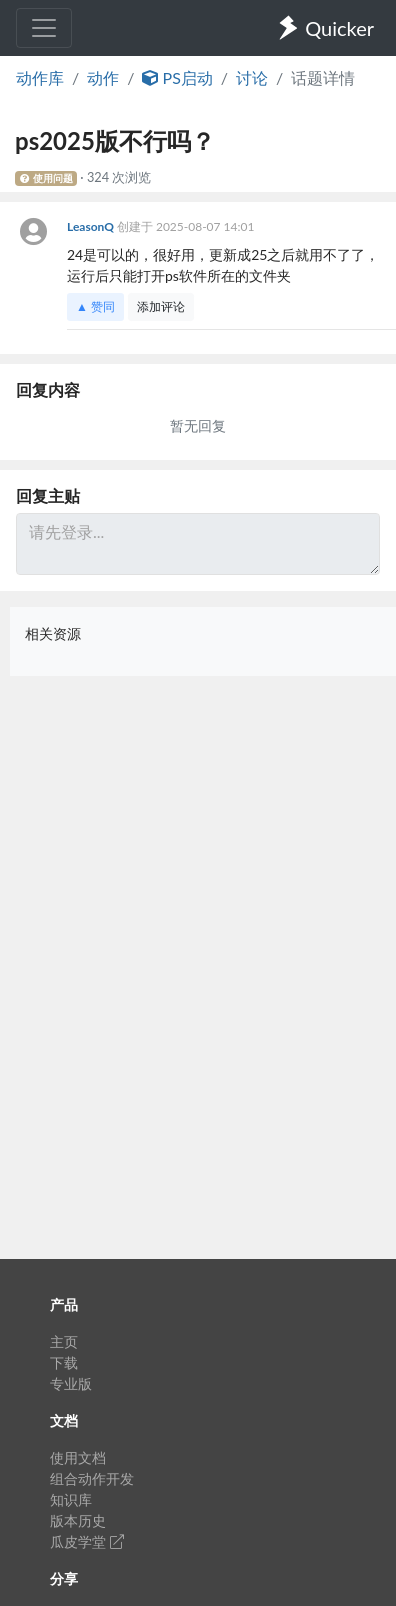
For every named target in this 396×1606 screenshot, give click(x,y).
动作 (103, 77)
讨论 (252, 77)
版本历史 (78, 1520)
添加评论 (161, 306)
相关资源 (53, 633)
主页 (64, 1341)
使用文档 (78, 1457)
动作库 (40, 77)
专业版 (71, 1383)
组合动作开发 (92, 1478)
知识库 (71, 1499)
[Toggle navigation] (44, 28)
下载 (64, 1362)
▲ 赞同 (95, 306)
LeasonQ (92, 226)
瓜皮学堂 (87, 1541)
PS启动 (177, 77)
